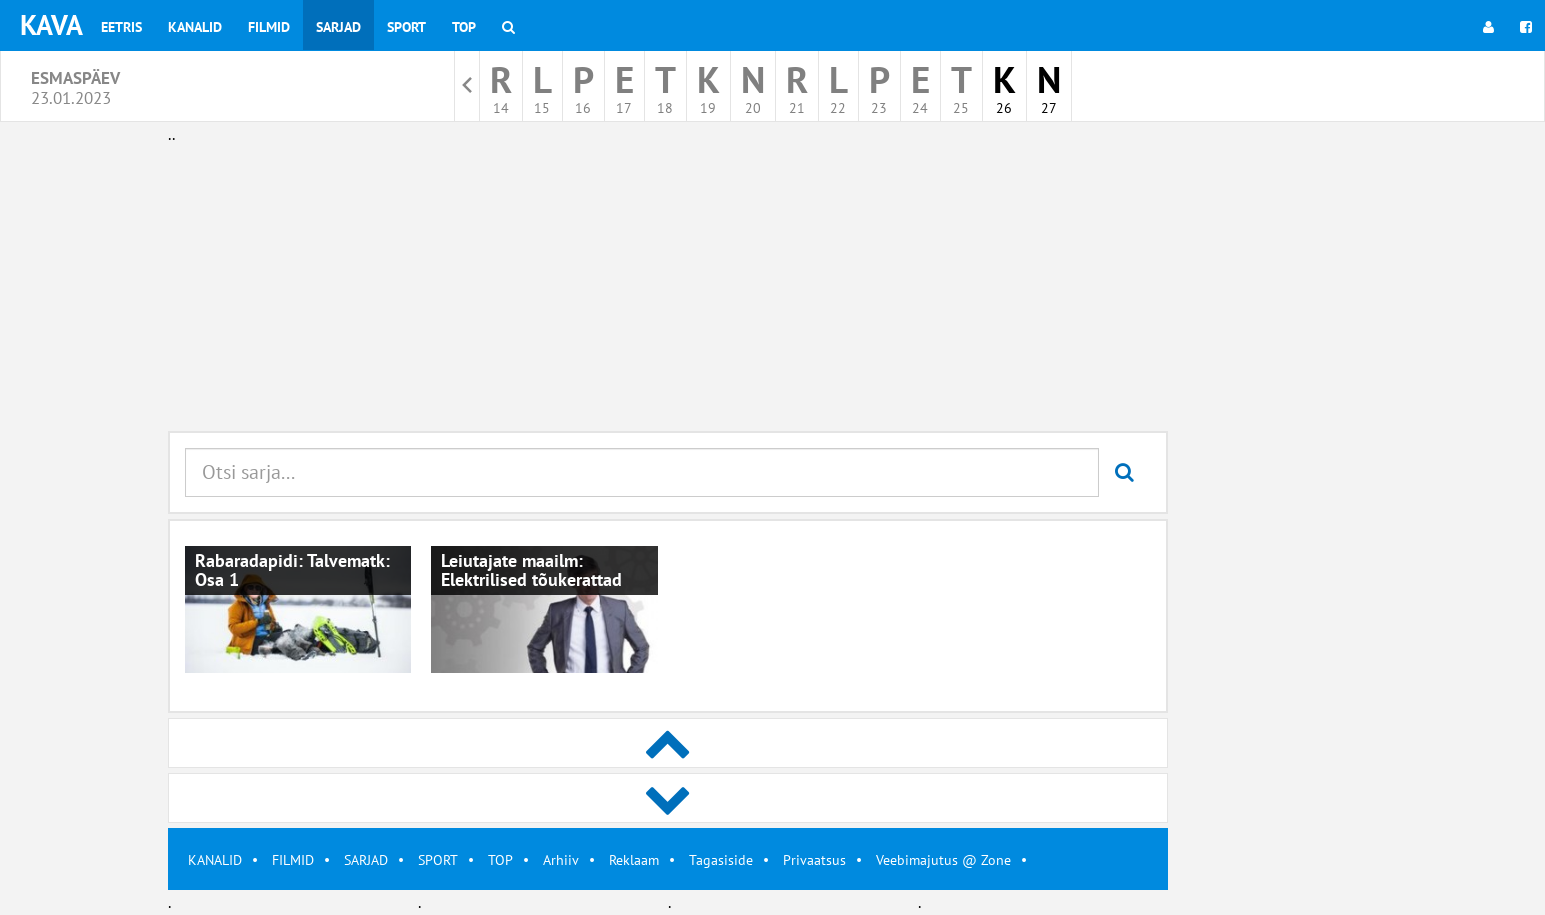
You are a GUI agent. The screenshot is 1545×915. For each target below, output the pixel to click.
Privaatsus (814, 860)
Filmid (269, 27)
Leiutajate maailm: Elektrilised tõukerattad (531, 570)
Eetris (121, 27)
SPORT (438, 860)
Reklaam (634, 860)
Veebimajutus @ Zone (943, 860)
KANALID (215, 860)
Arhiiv (561, 860)
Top (464, 27)
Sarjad (338, 27)
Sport (406, 27)
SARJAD (366, 860)
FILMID (293, 860)
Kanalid (195, 27)
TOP (500, 860)
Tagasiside (721, 860)
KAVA (51, 24)
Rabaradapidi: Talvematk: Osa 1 (292, 570)
